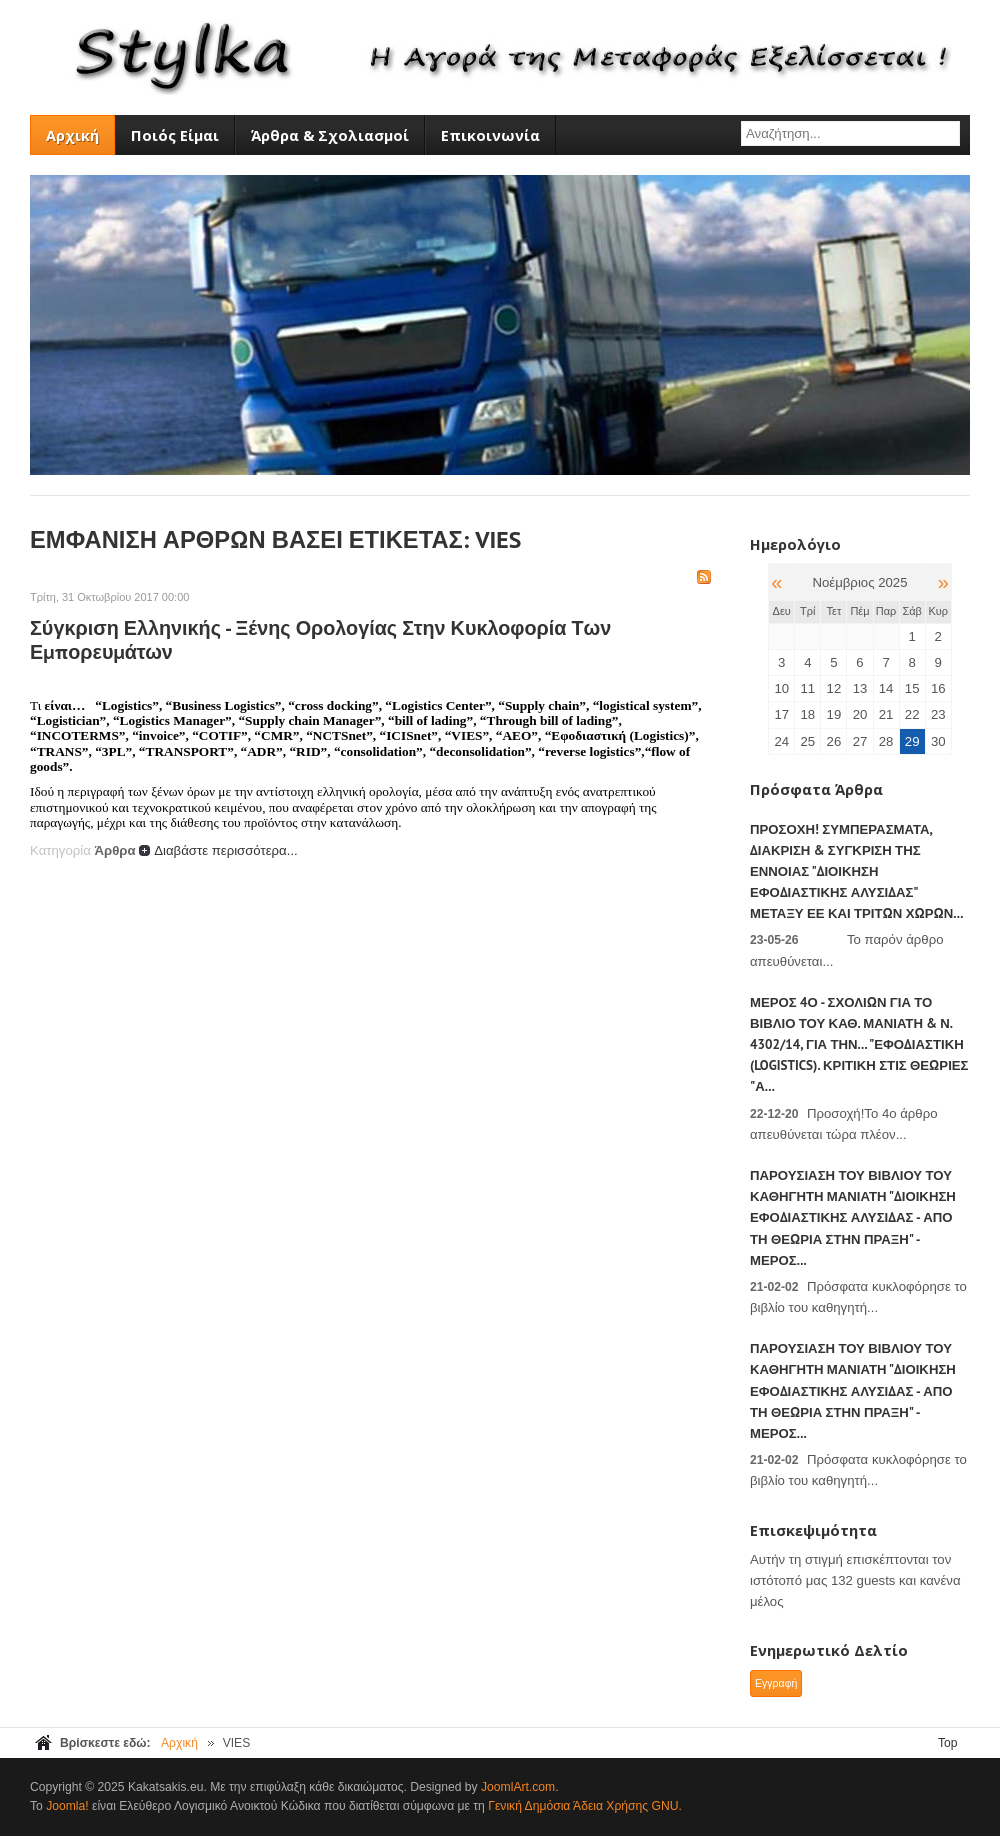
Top (948, 1743)
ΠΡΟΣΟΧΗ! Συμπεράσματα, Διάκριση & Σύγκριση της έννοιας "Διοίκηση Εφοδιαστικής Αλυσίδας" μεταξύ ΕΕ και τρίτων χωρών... (856, 872)
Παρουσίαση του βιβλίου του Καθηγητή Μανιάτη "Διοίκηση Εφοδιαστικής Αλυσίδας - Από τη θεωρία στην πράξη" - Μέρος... (853, 1218)
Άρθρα (114, 850)
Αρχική (179, 1743)
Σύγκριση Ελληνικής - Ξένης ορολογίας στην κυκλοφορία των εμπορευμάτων (320, 639)
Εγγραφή (776, 1683)
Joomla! (67, 1806)
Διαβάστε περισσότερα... (226, 850)
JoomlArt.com (518, 1787)
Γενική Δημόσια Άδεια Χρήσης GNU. (585, 1806)
